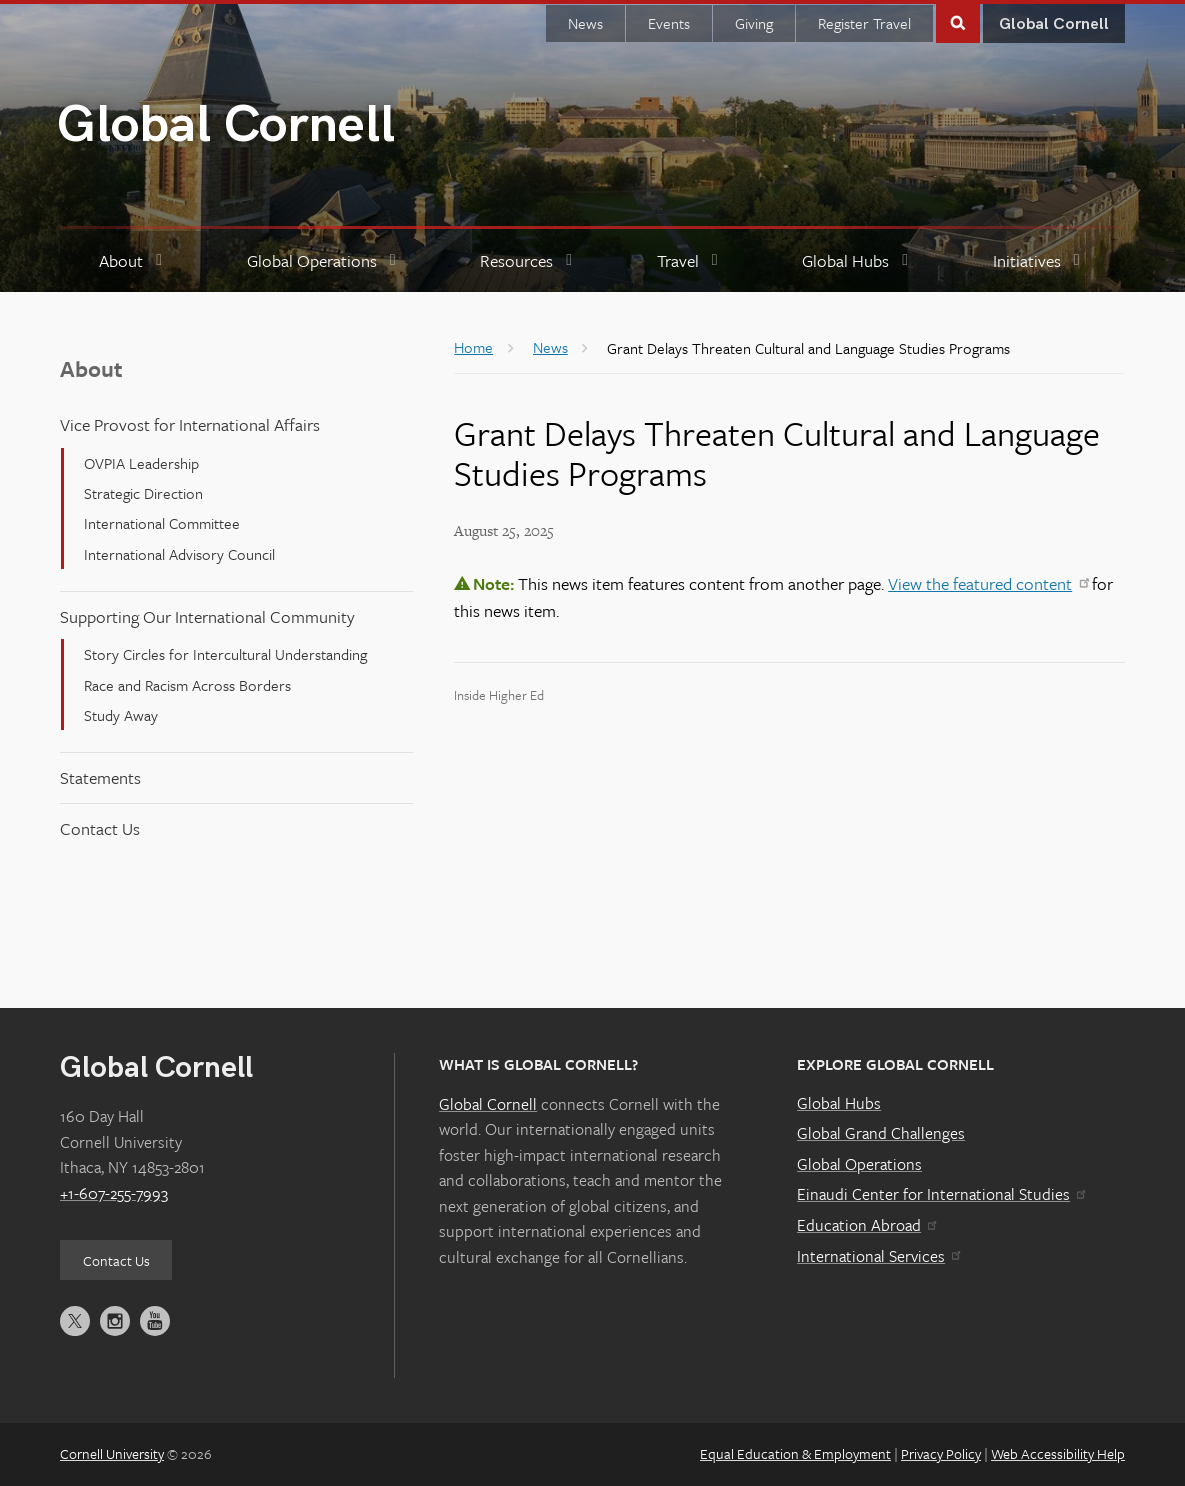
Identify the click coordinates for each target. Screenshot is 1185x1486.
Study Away (121, 715)
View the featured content (988, 583)
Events (669, 23)
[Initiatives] (1039, 261)
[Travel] (690, 261)
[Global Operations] (324, 261)
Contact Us (100, 828)
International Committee (162, 523)
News (585, 23)
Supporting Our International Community (207, 616)
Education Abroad (866, 1225)
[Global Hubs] (858, 261)
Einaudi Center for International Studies (941, 1194)
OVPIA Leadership (141, 463)
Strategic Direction (143, 493)
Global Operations (859, 1164)
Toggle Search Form (958, 21)
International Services (878, 1256)
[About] (133, 261)
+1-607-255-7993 (114, 1193)
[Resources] (529, 261)
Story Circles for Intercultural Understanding (225, 654)
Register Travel (864, 23)
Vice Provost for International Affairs (190, 424)
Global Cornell (226, 125)
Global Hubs (839, 1103)
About (91, 368)
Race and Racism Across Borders (187, 685)
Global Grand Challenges (881, 1133)
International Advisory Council (179, 554)
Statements (100, 777)
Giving (754, 23)
